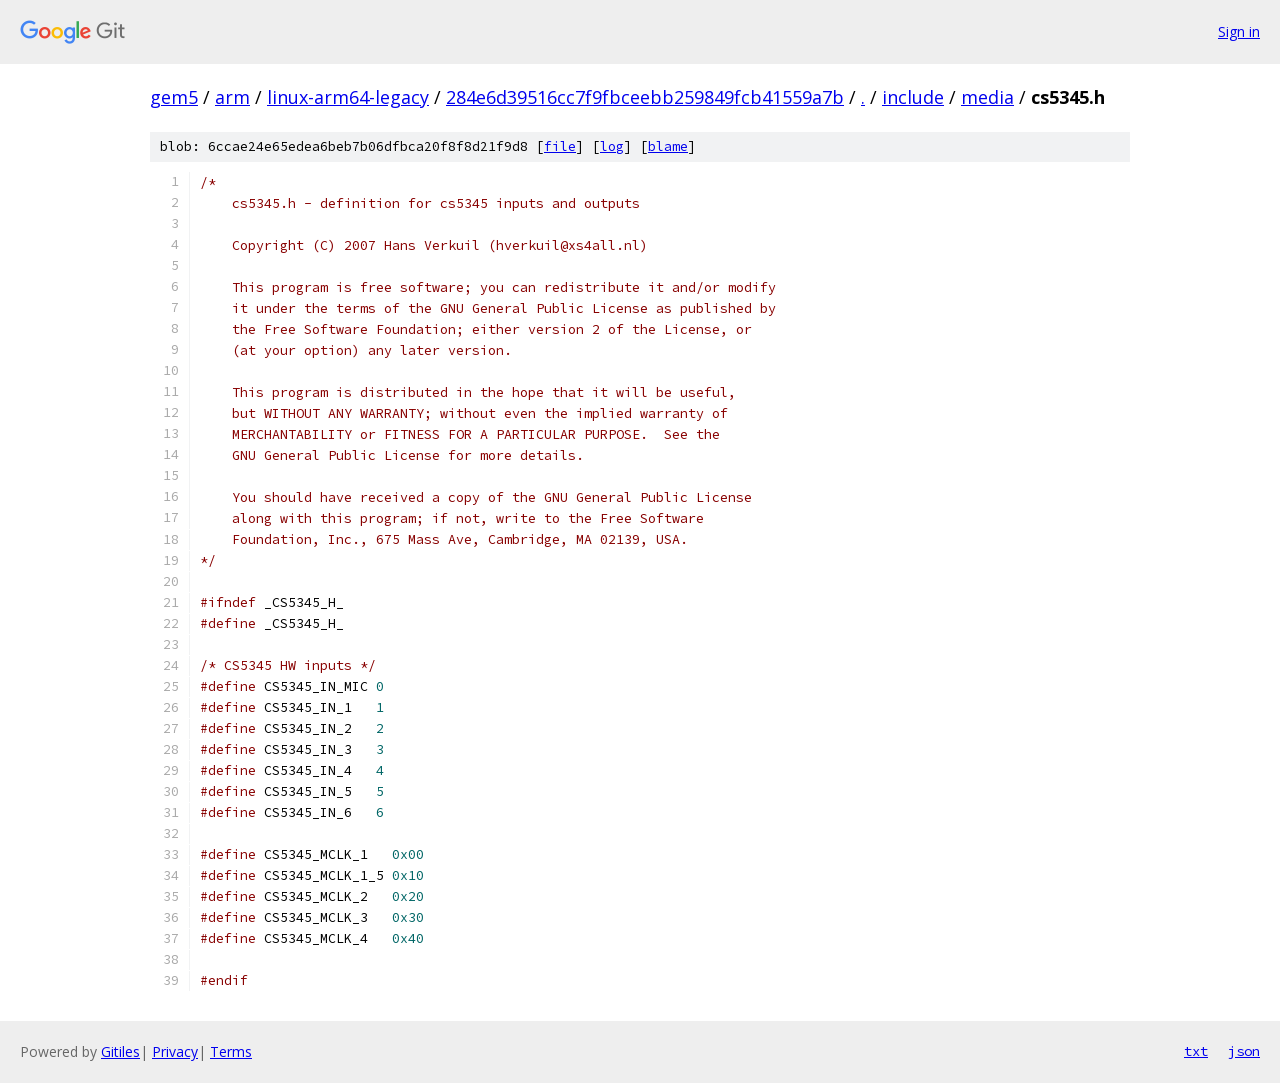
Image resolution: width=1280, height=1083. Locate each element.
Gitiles (120, 1051)
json (1244, 1051)
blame (668, 146)
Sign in (1239, 31)
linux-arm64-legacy (348, 97)
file (560, 146)
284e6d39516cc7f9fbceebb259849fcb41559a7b (645, 97)
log (612, 146)
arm (232, 97)
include (913, 97)
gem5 (174, 97)
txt (1196, 1051)
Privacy (175, 1051)
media (987, 97)
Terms (231, 1051)
